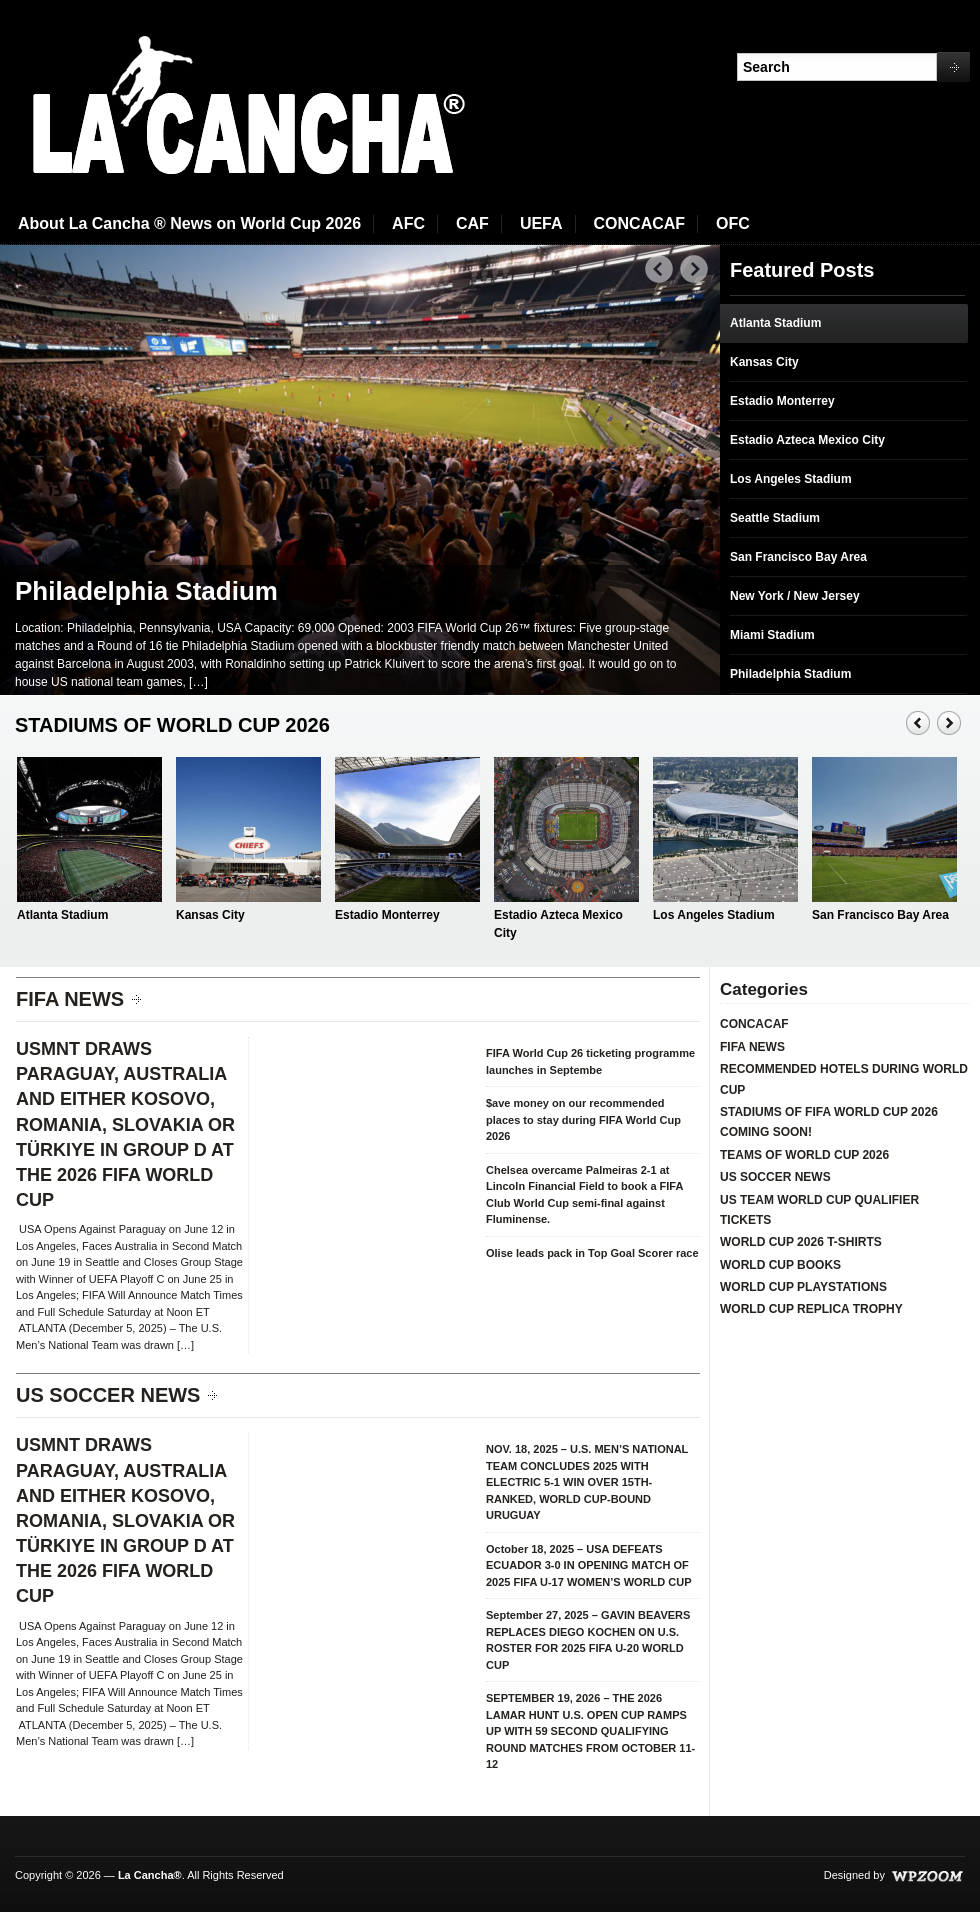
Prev (659, 269)
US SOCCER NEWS (108, 1395)
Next (694, 269)
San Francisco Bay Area (798, 557)
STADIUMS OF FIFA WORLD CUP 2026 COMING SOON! (829, 1122)
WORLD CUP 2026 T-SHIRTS (801, 1242)
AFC (408, 223)
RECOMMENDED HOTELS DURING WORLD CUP (844, 1079)
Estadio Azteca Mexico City (807, 440)
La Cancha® (150, 1875)
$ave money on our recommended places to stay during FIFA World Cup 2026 (583, 1119)
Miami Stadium (772, 635)
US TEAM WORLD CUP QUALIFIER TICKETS (819, 1210)
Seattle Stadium (775, 518)
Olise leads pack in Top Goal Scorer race (592, 1253)
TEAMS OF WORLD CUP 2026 (804, 1155)
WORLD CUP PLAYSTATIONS (803, 1287)
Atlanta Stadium (775, 323)
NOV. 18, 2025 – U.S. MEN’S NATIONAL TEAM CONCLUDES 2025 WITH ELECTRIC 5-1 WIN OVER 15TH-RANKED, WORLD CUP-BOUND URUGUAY (587, 1482)
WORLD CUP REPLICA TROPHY (811, 1309)
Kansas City (764, 362)
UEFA (541, 223)
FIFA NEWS (70, 999)
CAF (472, 223)
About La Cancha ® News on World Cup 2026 (189, 223)
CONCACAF (640, 223)
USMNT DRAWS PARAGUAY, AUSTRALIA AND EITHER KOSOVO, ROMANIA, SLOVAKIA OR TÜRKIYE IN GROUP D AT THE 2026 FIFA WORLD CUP (125, 1124)
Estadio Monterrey (782, 401)
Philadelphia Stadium (146, 591)
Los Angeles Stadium (791, 479)
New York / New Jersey (795, 596)
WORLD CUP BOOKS (780, 1265)
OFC (733, 223)
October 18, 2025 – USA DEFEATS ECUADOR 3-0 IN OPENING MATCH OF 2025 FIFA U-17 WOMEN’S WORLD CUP (589, 1565)
